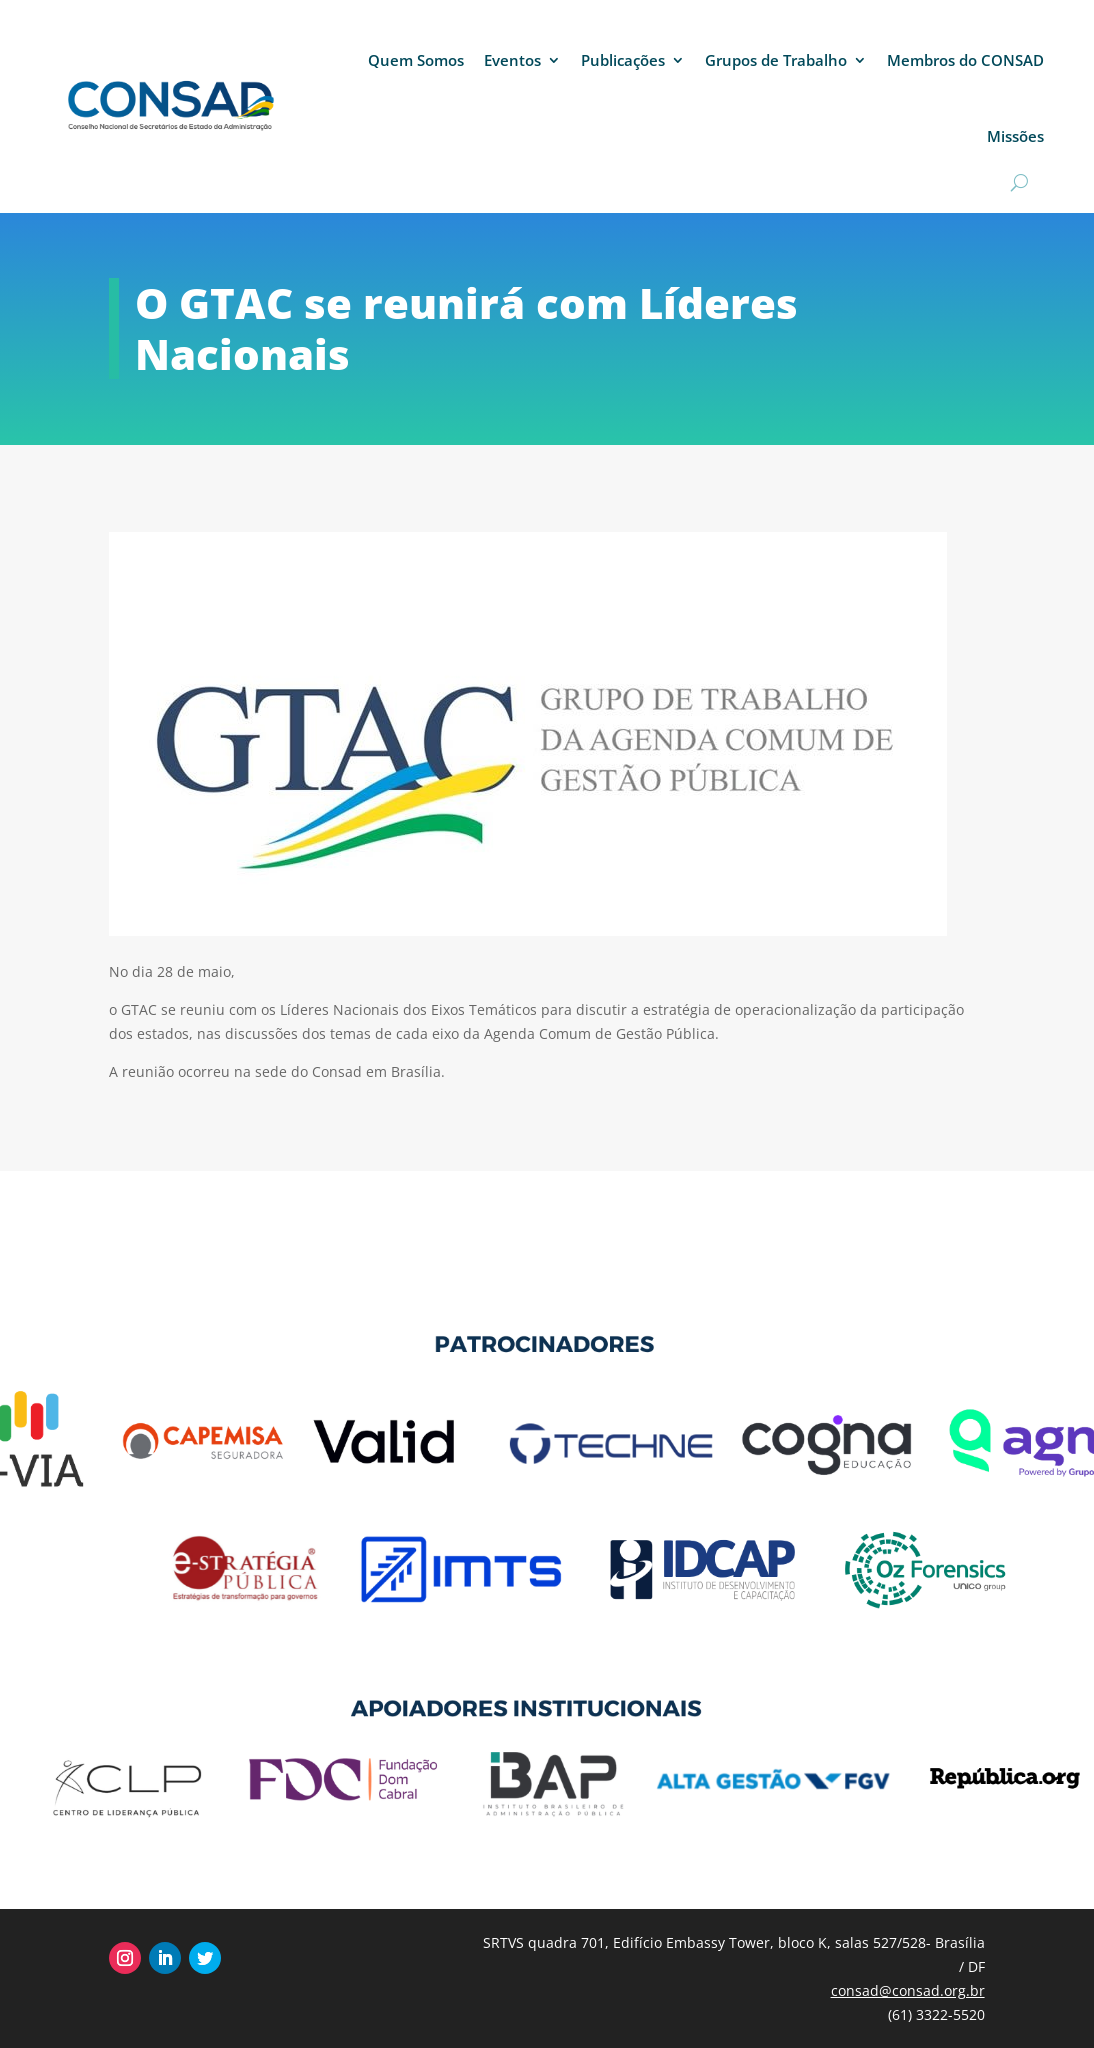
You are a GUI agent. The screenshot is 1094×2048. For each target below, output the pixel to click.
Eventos (512, 60)
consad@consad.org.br (908, 1990)
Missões (1015, 136)
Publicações (623, 60)
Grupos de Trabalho (776, 60)
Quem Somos (416, 60)
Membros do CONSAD (965, 60)
